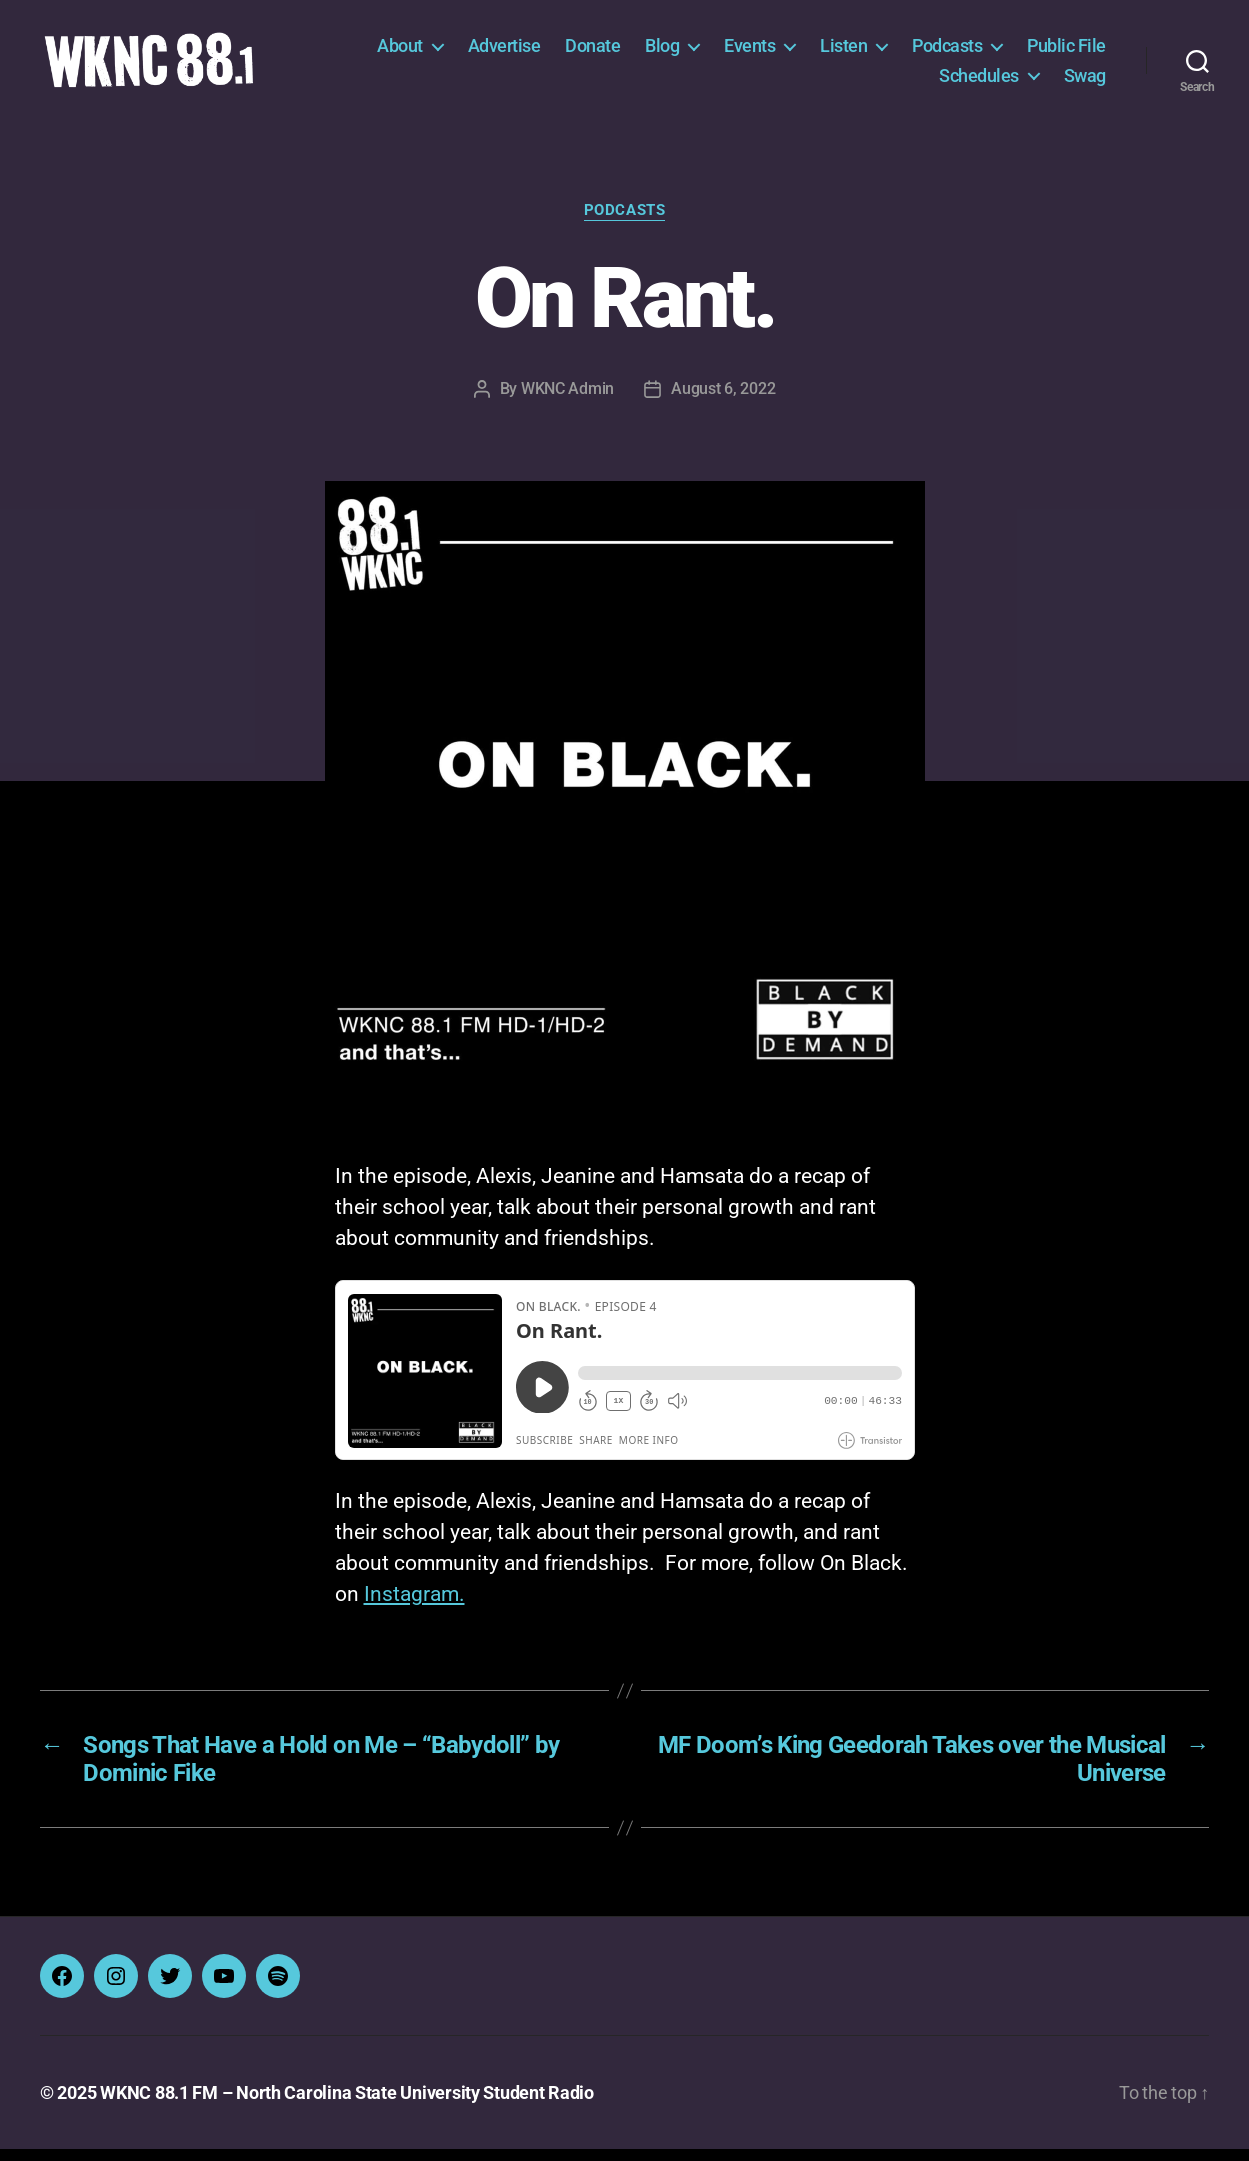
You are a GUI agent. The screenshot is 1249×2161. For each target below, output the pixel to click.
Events (749, 51)
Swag (1085, 80)
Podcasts (947, 51)
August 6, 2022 (723, 399)
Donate (592, 51)
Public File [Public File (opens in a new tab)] (1066, 51)
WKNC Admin (567, 399)
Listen (843, 51)
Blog (662, 51)
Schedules (979, 80)
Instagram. (414, 1606)
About (400, 51)
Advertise (504, 51)
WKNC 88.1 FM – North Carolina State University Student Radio (347, 2104)
